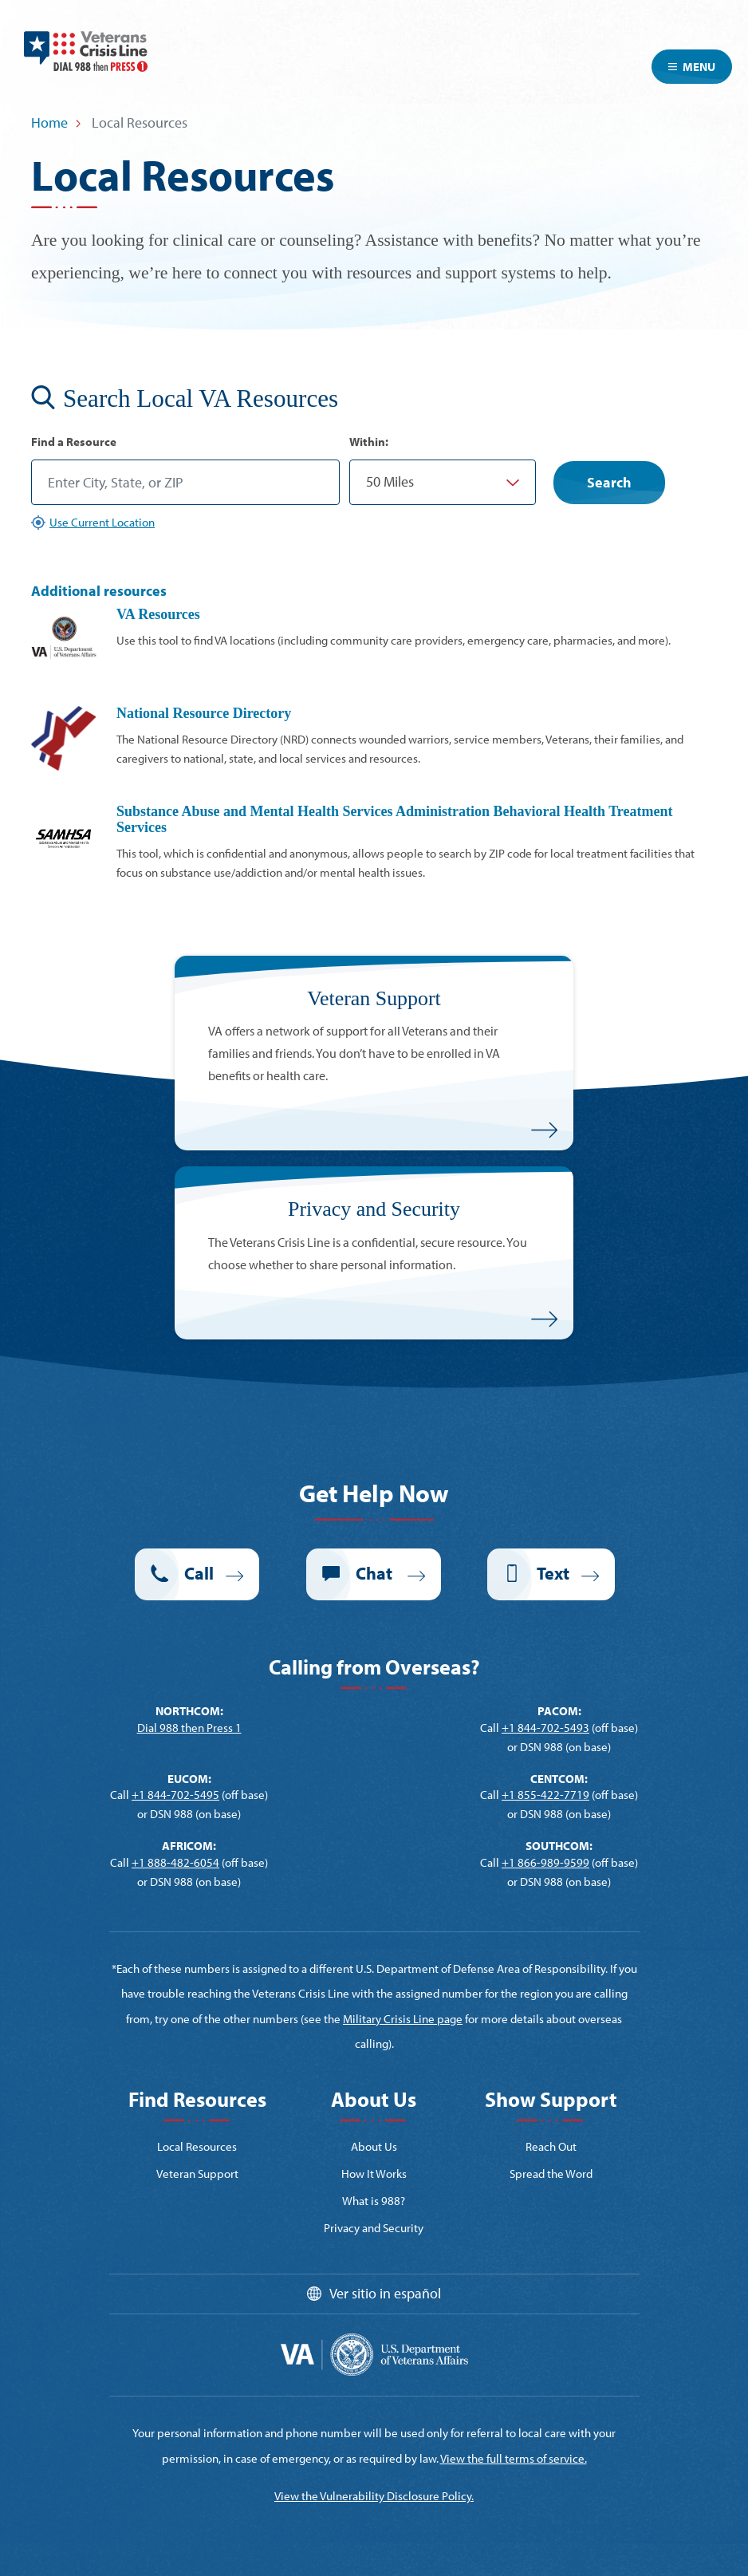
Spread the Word (551, 2173)
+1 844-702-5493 (545, 1727)
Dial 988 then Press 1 (189, 1727)
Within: (368, 441)
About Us (374, 2146)
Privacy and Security (373, 2227)
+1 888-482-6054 (175, 1862)
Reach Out (551, 2146)
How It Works (374, 2173)
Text (553, 1573)
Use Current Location (102, 522)
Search (609, 482)
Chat (376, 1573)
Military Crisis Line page (403, 2018)
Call (199, 1573)
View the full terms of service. (513, 2458)
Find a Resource (73, 441)
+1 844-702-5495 (175, 1794)
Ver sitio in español (385, 2293)
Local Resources (197, 2146)
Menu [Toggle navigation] (691, 66)
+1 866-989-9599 (545, 1862)
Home (49, 122)
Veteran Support (197, 2173)
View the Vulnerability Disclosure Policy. (374, 2495)
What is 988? (373, 2200)
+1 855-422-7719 (545, 1794)
